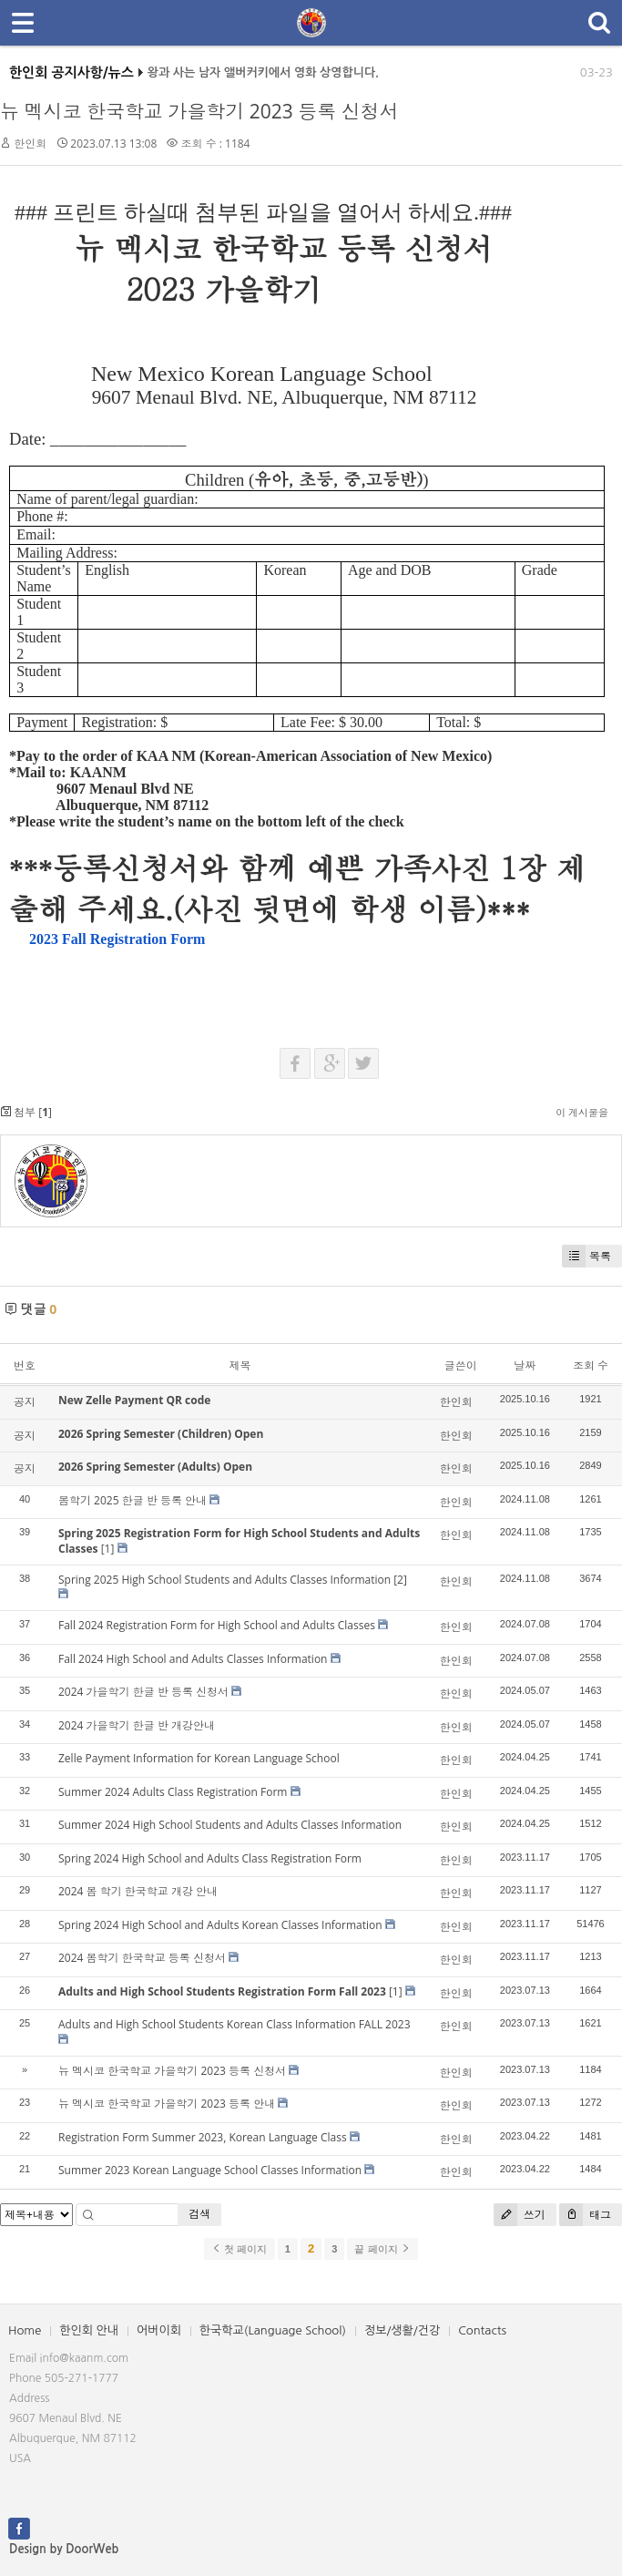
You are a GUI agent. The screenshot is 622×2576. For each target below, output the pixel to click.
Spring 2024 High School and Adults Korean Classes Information (220, 1925)
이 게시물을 (582, 1112)
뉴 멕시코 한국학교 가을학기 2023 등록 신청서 (199, 111)
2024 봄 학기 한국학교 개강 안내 (138, 1891)
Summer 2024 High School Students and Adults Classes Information (230, 1824)
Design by (63, 2549)
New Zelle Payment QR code (134, 1400)
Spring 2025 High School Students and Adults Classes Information (224, 1579)
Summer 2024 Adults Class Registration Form (172, 1792)
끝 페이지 (382, 2248)
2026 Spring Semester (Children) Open (160, 1434)
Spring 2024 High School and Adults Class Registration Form (210, 1858)
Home (24, 2330)
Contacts (482, 2330)
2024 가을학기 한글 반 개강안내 (136, 1725)
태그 (585, 2214)
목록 (586, 1256)
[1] (108, 1548)
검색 (199, 2214)
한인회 (30, 143)
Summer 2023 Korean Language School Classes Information (210, 2170)
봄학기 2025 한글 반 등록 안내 (132, 1500)
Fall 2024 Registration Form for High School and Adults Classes (216, 1625)
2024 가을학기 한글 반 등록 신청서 (143, 1691)
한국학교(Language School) (272, 2330)
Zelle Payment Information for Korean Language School (199, 1758)
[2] (400, 1579)
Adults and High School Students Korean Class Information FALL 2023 (234, 2024)
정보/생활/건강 (402, 2330)
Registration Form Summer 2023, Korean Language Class (202, 2137)
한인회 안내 (88, 2330)
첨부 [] (26, 1112)
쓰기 (520, 2214)
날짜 (524, 1365)
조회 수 (590, 1365)
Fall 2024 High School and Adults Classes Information (192, 1659)
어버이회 (159, 2330)
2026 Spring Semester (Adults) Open (155, 1466)
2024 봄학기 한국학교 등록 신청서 (142, 1957)
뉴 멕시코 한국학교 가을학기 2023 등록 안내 (166, 2103)
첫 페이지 (239, 2248)
